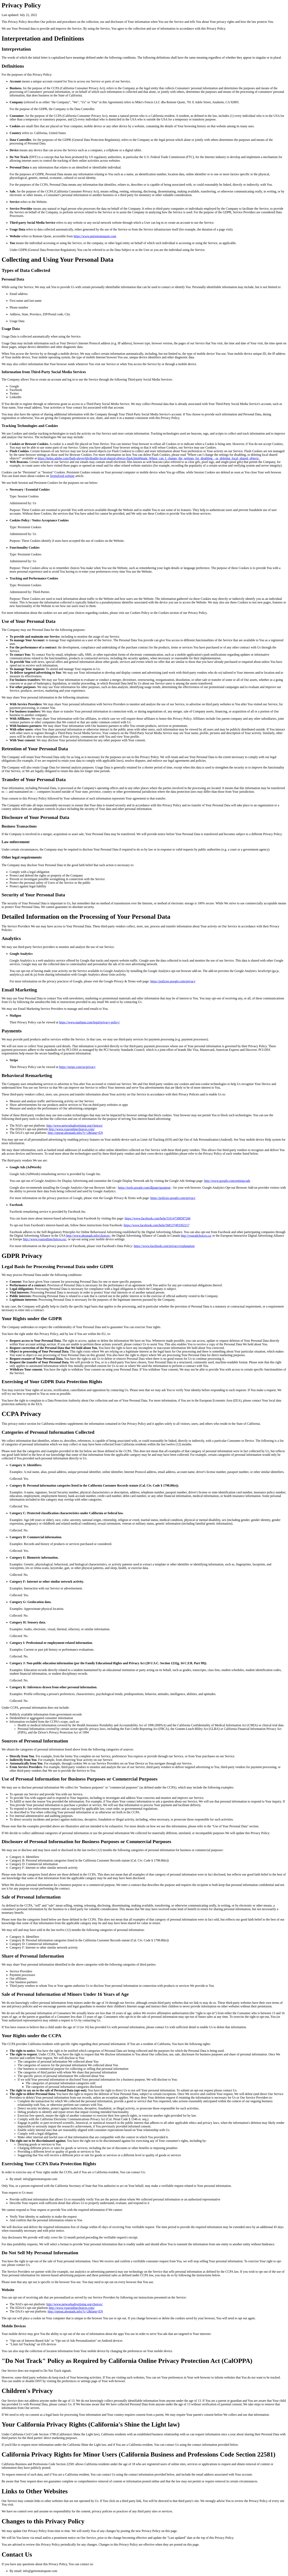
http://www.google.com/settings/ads (227, 1180)
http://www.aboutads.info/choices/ (88, 1235)
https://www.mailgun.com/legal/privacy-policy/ (89, 1022)
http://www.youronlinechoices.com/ (72, 1129)
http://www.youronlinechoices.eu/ (44, 1239)
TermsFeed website (62, 476)
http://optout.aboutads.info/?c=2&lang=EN (75, 1132)
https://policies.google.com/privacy (173, 981)
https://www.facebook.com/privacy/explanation (164, 1246)
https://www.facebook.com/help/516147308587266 (158, 1218)
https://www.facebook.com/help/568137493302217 (157, 1225)
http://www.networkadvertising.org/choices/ (74, 1125)
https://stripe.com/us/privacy (77, 1067)
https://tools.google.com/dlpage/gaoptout (144, 1187)
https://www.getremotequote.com (95, 236)
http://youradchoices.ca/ (196, 1235)
